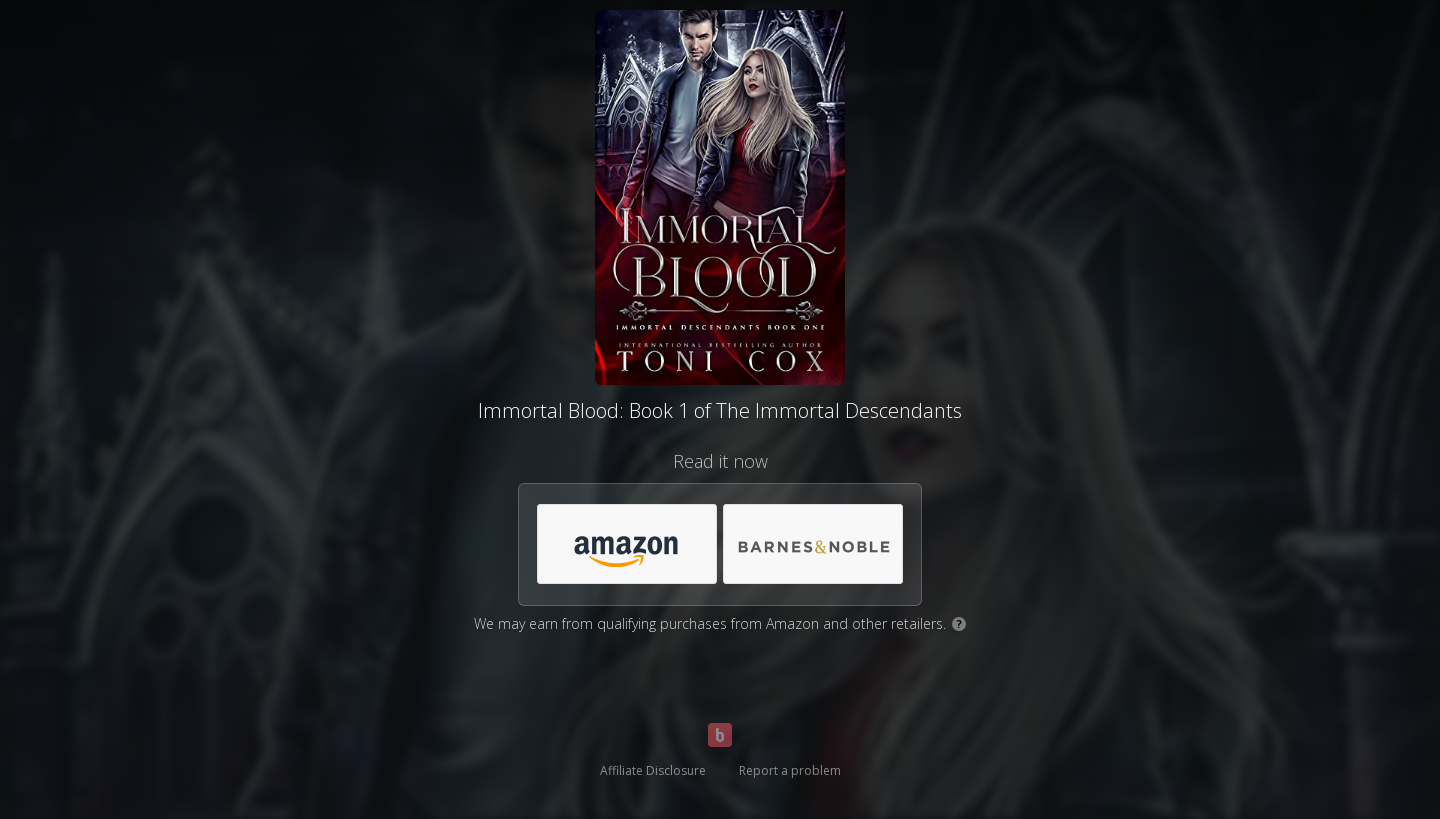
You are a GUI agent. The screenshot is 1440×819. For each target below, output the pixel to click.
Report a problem (790, 770)
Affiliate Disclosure (653, 770)
